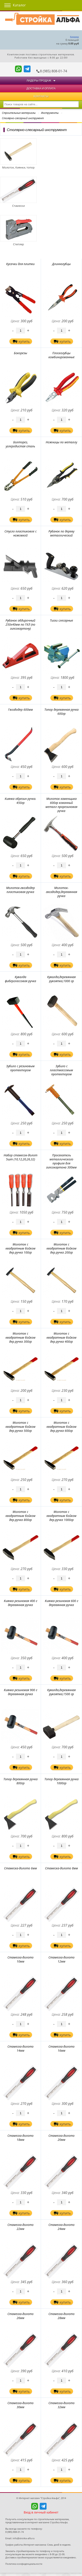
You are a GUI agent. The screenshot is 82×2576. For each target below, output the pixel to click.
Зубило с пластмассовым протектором (61, 1070)
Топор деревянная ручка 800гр (20, 1781)
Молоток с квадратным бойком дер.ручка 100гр (20, 1248)
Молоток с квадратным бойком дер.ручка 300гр (20, 1337)
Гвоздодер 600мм (20, 709)
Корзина (74, 36)
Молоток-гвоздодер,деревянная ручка (61, 892)
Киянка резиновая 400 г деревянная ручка (20, 1603)
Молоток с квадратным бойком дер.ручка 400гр (61, 1337)
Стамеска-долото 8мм (61, 1868)
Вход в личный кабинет (41, 2512)
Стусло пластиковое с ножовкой (20, 533)
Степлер (18, 242)
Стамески (18, 204)
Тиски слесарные (61, 620)
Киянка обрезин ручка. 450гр (20, 801)
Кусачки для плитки (20, 264)
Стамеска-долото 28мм (61, 2316)
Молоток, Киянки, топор (18, 165)
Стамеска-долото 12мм (61, 1959)
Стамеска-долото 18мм (20, 2138)
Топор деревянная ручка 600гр (61, 711)
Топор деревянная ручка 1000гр (61, 1781)
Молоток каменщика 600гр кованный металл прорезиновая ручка (61, 805)
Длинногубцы (61, 264)
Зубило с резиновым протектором (20, 1068)
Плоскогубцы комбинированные (61, 355)
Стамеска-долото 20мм (61, 2138)
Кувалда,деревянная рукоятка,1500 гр (61, 1692)
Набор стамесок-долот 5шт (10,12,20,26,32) (20, 1157)
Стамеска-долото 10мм (20, 1959)
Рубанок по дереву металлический (61, 533)
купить (24, 341)
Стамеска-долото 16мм (61, 2048)
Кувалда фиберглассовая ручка (20, 979)
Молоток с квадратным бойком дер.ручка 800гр (20, 1516)
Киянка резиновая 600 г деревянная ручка (61, 1603)
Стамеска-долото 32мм (61, 2405)
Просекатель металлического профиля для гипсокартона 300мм (61, 1161)
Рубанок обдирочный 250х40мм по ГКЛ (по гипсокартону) (20, 624)
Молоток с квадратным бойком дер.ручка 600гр (61, 1427)
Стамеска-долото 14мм (20, 2048)
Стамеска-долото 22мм (20, 2227)
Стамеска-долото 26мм (20, 2316)
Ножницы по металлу (61, 442)
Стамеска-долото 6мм (20, 1868)
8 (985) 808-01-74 (53, 71)
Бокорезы (20, 353)
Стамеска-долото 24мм (61, 2227)
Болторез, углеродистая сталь (20, 444)
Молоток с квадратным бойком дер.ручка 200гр (61, 1248)
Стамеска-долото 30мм (20, 2405)
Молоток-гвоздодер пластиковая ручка (20, 890)
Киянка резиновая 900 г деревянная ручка (20, 1692)
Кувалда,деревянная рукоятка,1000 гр (61, 979)
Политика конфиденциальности (23, 2563)
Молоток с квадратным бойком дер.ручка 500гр (20, 1427)
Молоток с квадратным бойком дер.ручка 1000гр (61, 1516)
